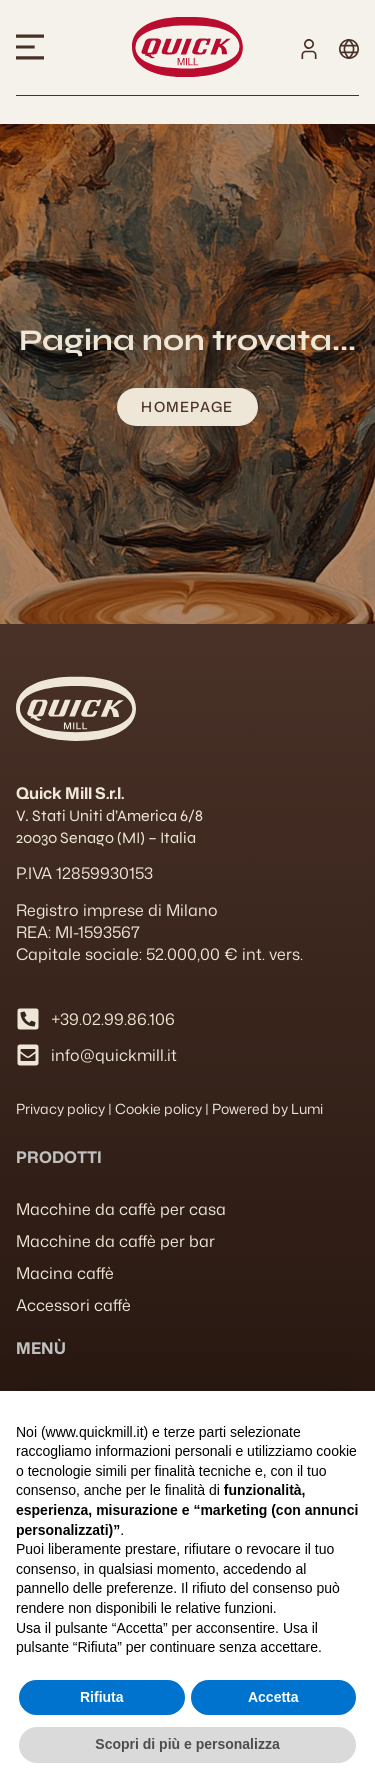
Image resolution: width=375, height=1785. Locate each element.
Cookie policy (158, 1108)
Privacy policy (60, 1108)
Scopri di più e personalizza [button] (187, 1744)
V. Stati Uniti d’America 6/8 (109, 815)
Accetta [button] (273, 1697)
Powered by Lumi (267, 1108)
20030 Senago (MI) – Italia (106, 837)
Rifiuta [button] (102, 1697)
